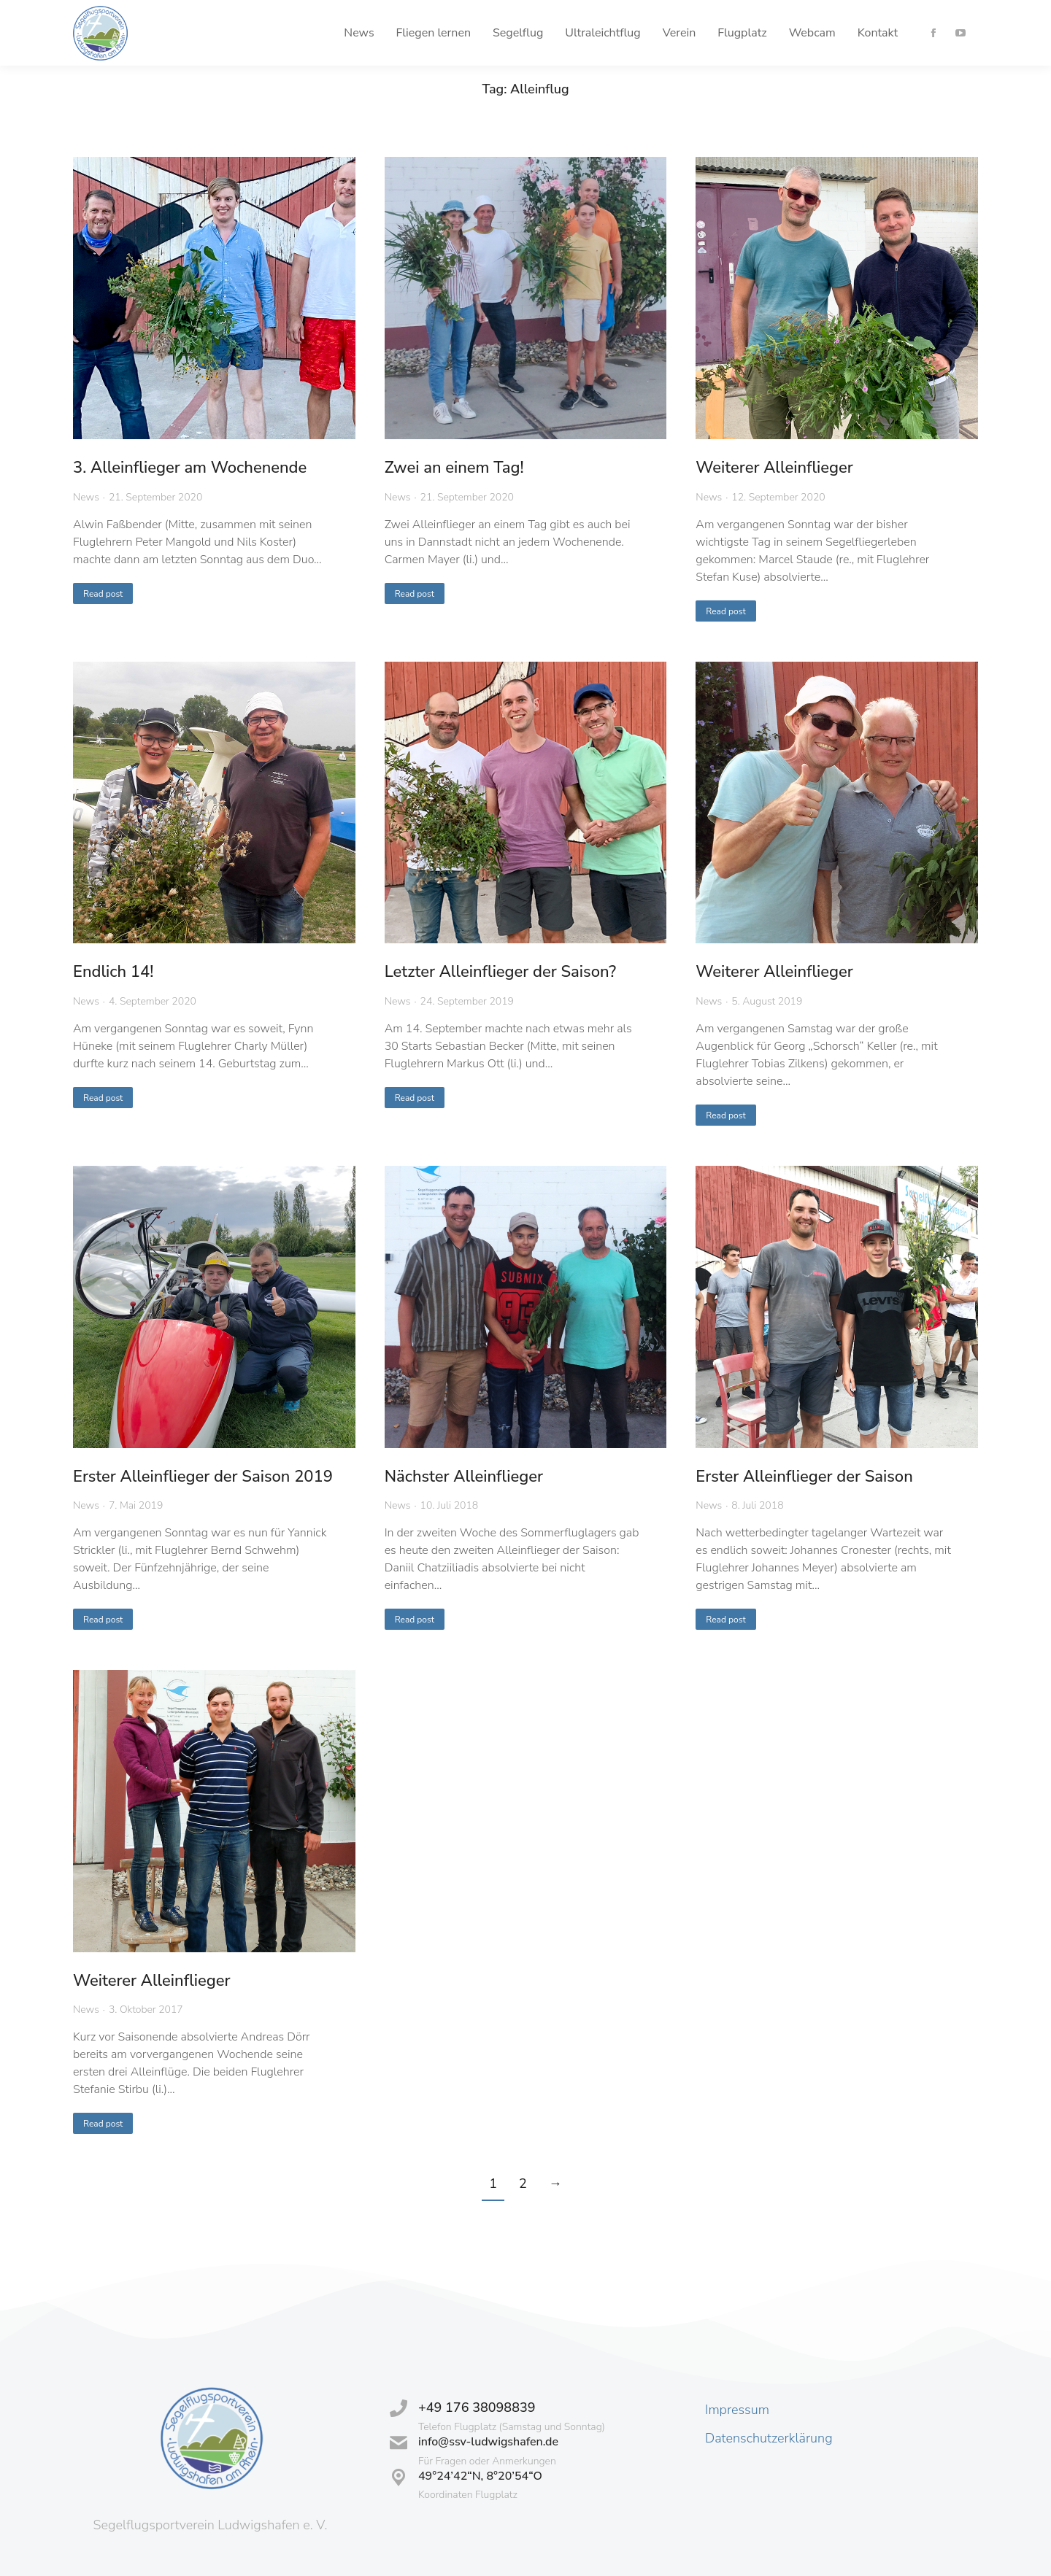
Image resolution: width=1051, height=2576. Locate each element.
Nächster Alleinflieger (464, 1477)
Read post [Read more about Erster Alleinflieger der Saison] (725, 1619)
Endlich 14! (113, 972)
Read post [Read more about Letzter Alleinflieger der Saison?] (414, 1098)
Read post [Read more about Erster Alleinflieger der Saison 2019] (103, 1619)
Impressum (737, 2409)
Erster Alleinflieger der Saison (804, 1477)
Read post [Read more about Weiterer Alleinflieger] (725, 611)
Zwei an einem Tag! (454, 468)
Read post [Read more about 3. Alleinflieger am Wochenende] (103, 594)
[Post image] (214, 298)
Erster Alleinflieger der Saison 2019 (203, 1477)
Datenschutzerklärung (769, 2438)
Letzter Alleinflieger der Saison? (501, 972)
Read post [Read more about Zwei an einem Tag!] (414, 594)
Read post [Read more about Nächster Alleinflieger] (414, 1619)
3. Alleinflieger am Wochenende (190, 468)
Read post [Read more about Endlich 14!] (103, 1098)
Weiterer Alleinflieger (774, 468)
